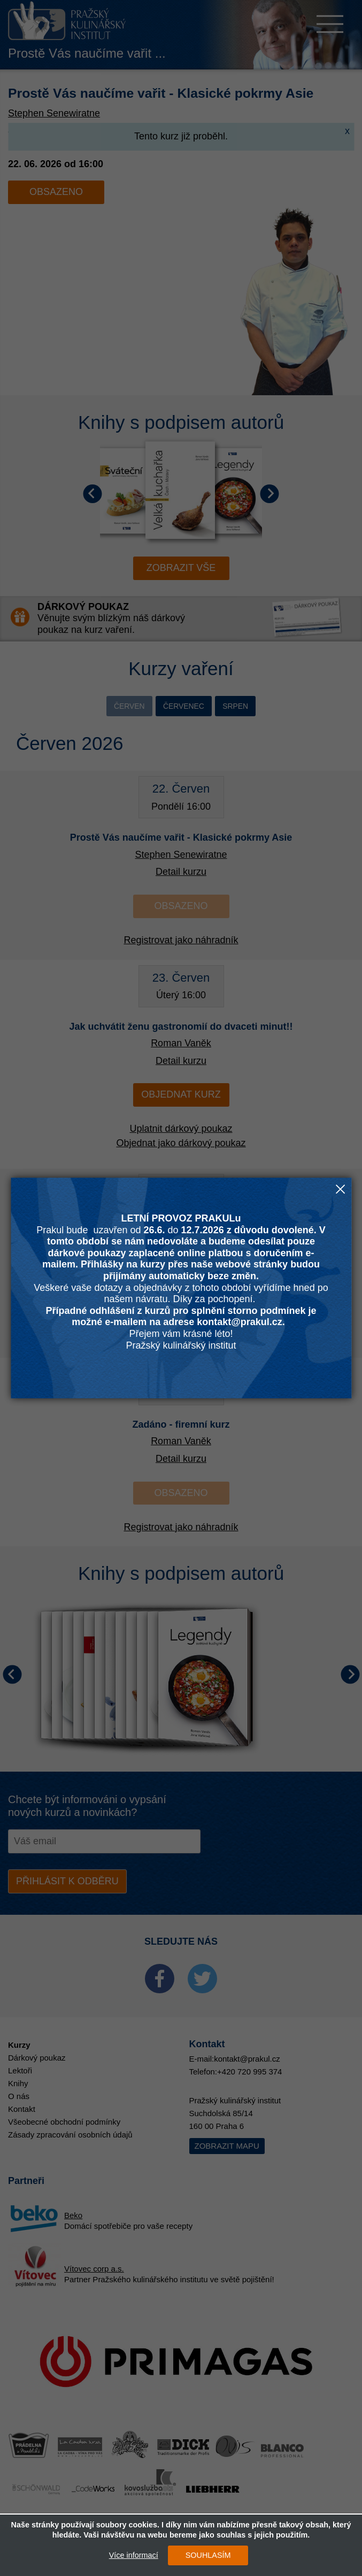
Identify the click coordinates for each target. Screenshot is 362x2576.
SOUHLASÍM (203, 2555)
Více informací (128, 2555)
